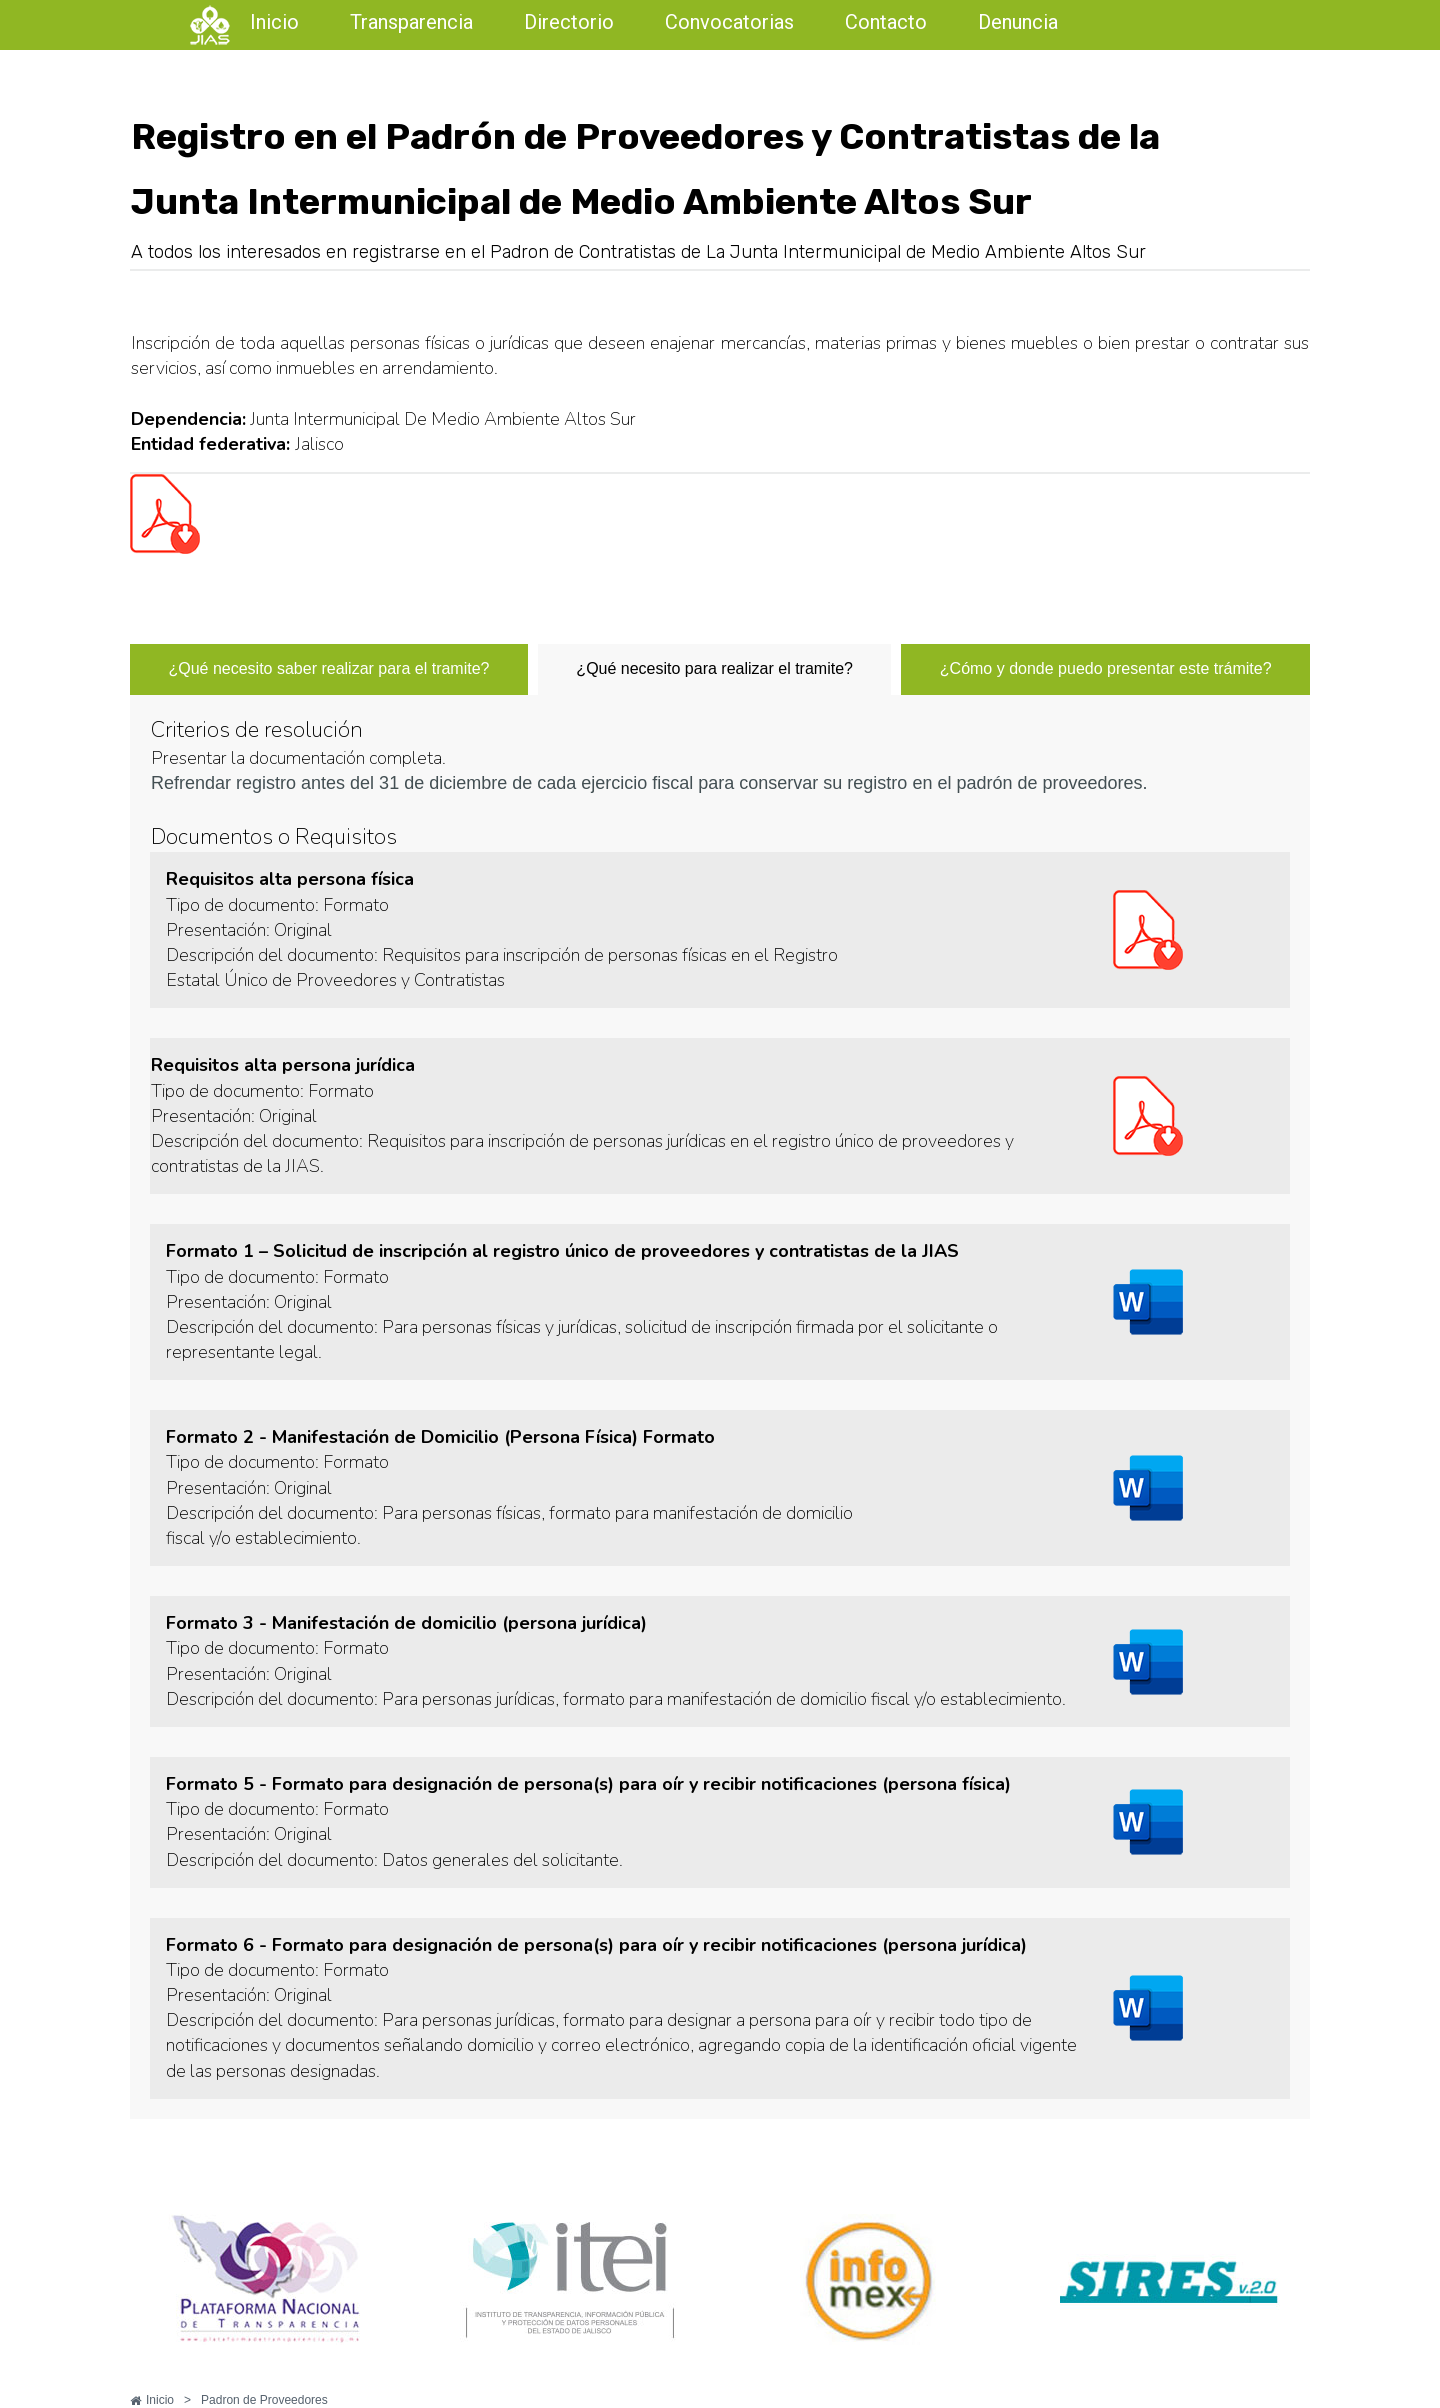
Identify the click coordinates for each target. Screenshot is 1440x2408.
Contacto (886, 22)
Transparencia (411, 22)
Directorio (569, 22)
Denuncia (1018, 22)
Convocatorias (729, 22)
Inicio (274, 22)
